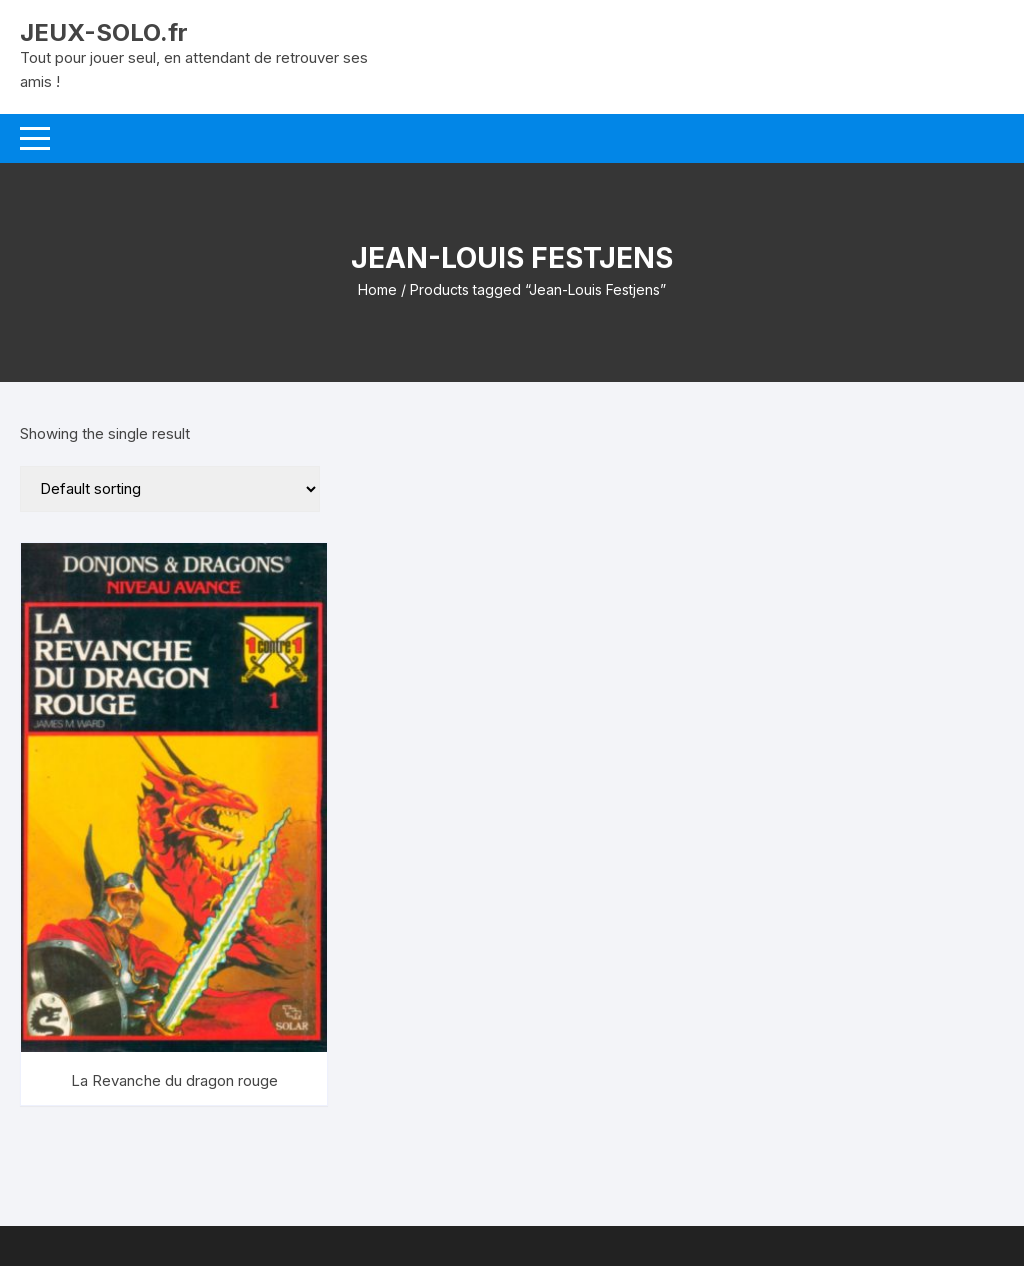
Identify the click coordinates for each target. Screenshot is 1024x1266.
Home (377, 289)
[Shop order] (170, 489)
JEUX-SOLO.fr (104, 32)
